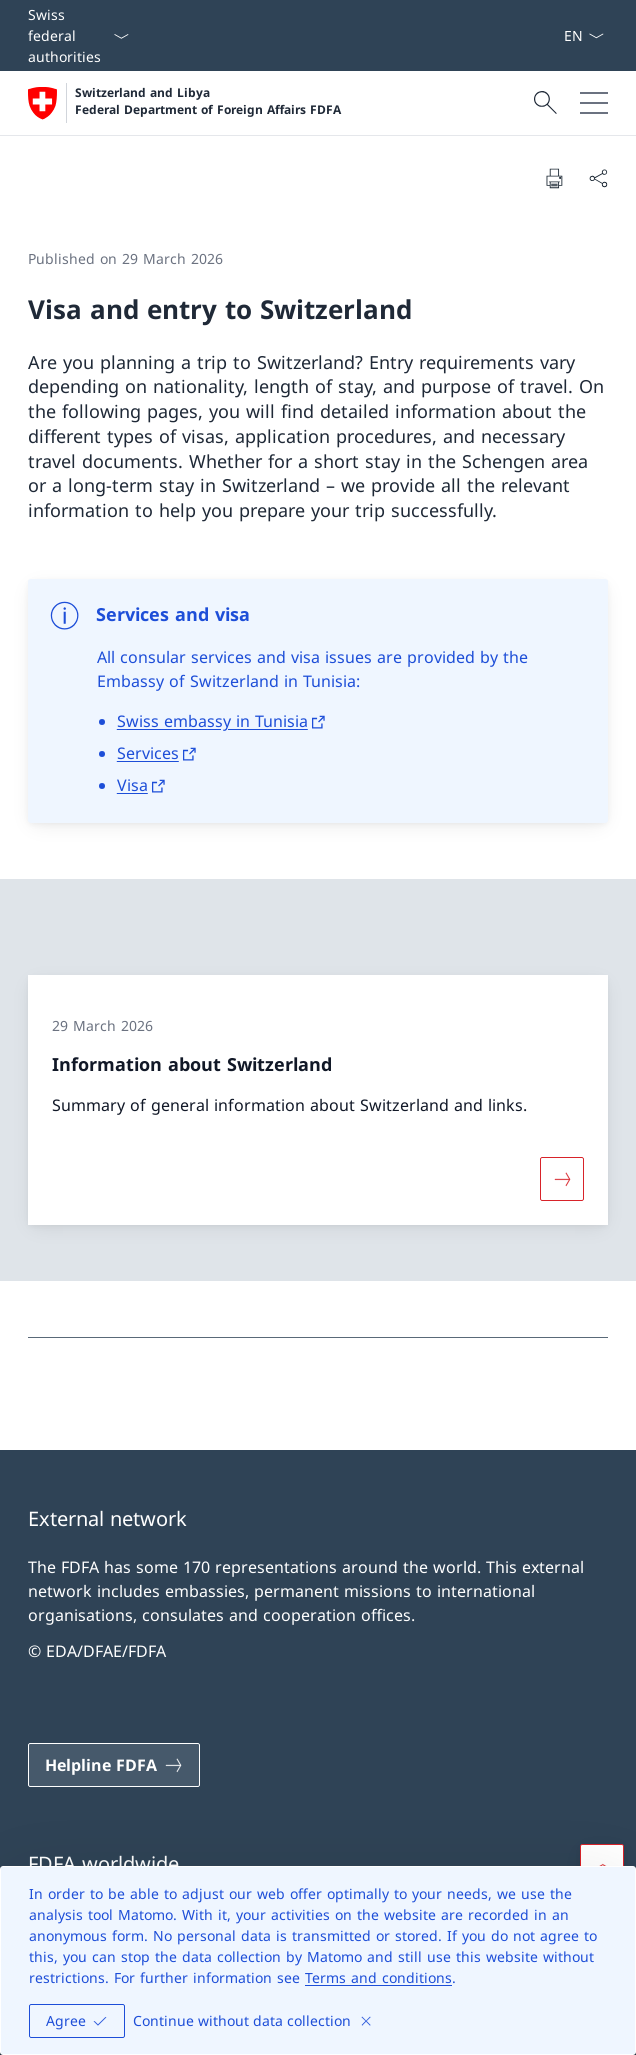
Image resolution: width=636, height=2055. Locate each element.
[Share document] (598, 178)
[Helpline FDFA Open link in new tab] (114, 1765)
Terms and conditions (378, 1977)
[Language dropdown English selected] (583, 35)
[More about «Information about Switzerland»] (562, 1179)
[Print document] (554, 178)
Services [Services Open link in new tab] (148, 753)
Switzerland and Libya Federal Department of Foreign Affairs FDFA (208, 101)
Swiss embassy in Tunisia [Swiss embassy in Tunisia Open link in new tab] (212, 721)
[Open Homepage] (184, 103)
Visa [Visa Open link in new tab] (132, 785)
